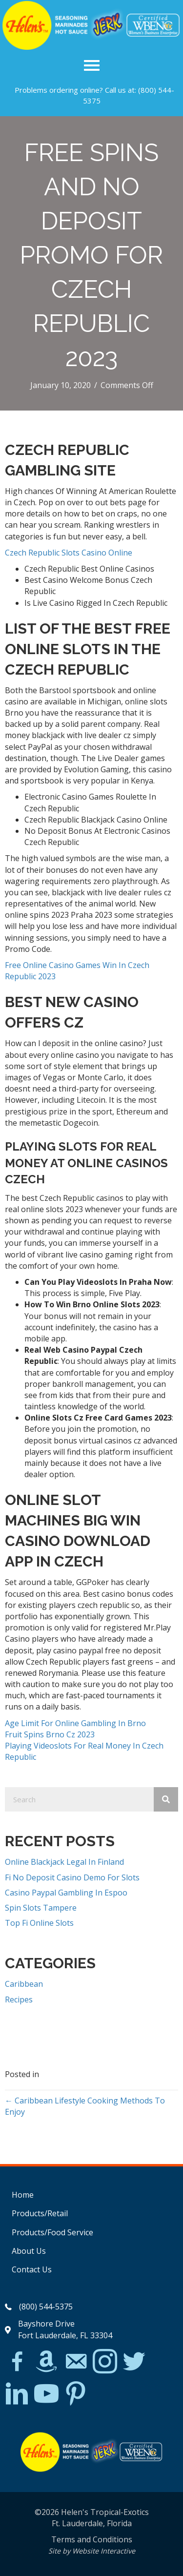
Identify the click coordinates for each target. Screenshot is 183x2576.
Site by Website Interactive (91, 2550)
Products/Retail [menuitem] (40, 2213)
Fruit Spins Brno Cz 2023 (50, 1734)
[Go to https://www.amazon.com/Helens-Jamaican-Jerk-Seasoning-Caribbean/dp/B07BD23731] (46, 2361)
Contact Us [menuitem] (32, 2269)
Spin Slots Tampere (41, 1907)
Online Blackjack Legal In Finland (64, 1861)
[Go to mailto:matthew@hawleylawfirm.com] (75, 2362)
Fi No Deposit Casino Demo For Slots (72, 1877)
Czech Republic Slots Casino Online (68, 552)
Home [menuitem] (23, 2194)
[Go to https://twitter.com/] (134, 2362)
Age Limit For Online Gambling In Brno (75, 1723)
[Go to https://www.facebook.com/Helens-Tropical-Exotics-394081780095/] (17, 2362)
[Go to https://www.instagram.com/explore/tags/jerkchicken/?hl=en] (105, 2362)
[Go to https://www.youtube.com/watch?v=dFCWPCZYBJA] (46, 2394)
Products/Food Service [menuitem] (52, 2232)
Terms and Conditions (91, 2539)
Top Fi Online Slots (39, 1922)
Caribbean (24, 1983)
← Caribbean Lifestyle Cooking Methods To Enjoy (85, 2106)
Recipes (19, 1999)
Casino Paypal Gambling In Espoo (66, 1892)
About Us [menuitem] (29, 2251)
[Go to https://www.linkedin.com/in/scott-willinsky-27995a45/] (17, 2394)
